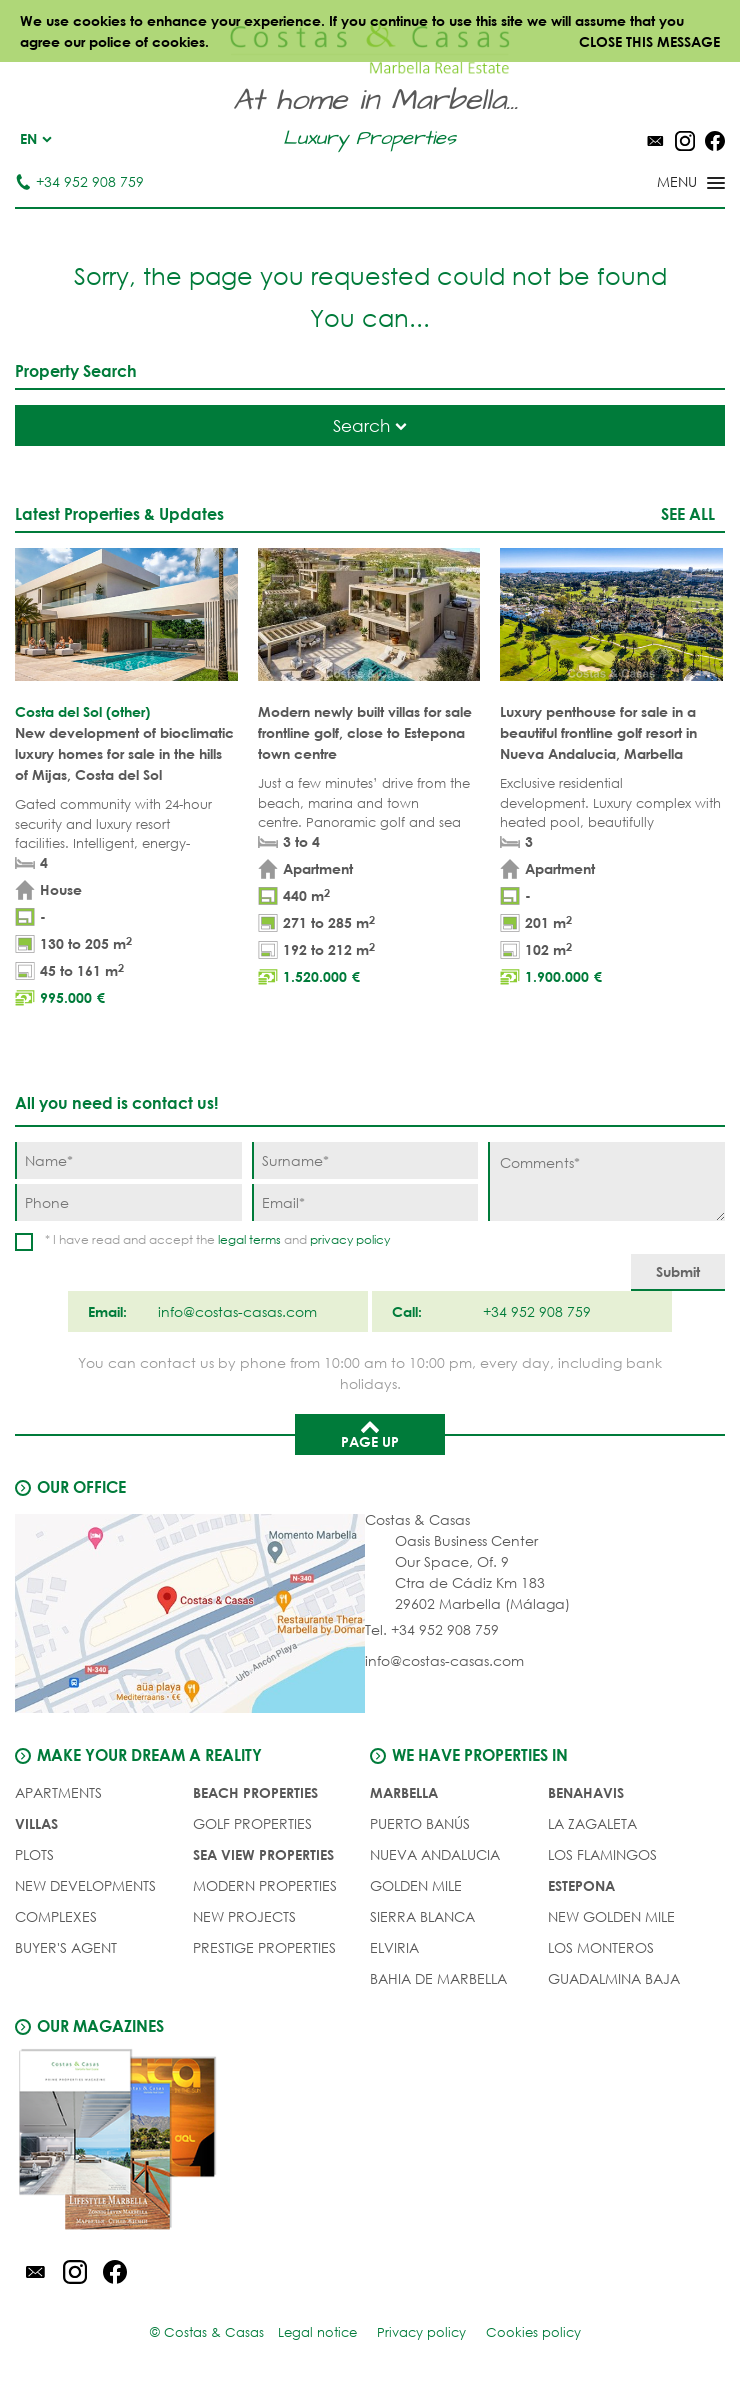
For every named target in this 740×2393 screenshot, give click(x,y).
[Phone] (128, 1202)
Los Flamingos (602, 1854)
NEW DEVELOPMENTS (85, 1885)
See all (688, 513)
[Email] (365, 1202)
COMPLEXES (56, 1916)
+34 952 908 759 (79, 181)
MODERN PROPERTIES (265, 1885)
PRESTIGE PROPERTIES (264, 1947)
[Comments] (606, 1181)
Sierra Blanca (422, 1916)
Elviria (394, 1947)
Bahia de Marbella (438, 1978)
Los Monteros (601, 1947)
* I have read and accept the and (217, 1239)
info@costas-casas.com (444, 1660)
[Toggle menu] (665, 184)
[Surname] (365, 1160)
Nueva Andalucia (435, 1854)
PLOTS (34, 1854)
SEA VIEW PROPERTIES (263, 1854)
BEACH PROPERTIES (255, 1792)
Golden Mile (416, 1885)
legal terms (249, 1239)
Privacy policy (421, 2332)
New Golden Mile (611, 1916)
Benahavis (586, 1792)
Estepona (581, 1885)
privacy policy (350, 1239)
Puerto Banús (420, 1823)
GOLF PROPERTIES (252, 1823)
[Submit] (678, 1272)
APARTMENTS (58, 1792)
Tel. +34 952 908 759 (432, 1629)
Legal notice (317, 2332)
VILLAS (36, 1823)
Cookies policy (533, 2332)
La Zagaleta (592, 1823)
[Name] (128, 1160)
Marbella (404, 1792)
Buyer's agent (66, 1947)
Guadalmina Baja (614, 1978)
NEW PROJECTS (244, 1916)
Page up (370, 1433)
